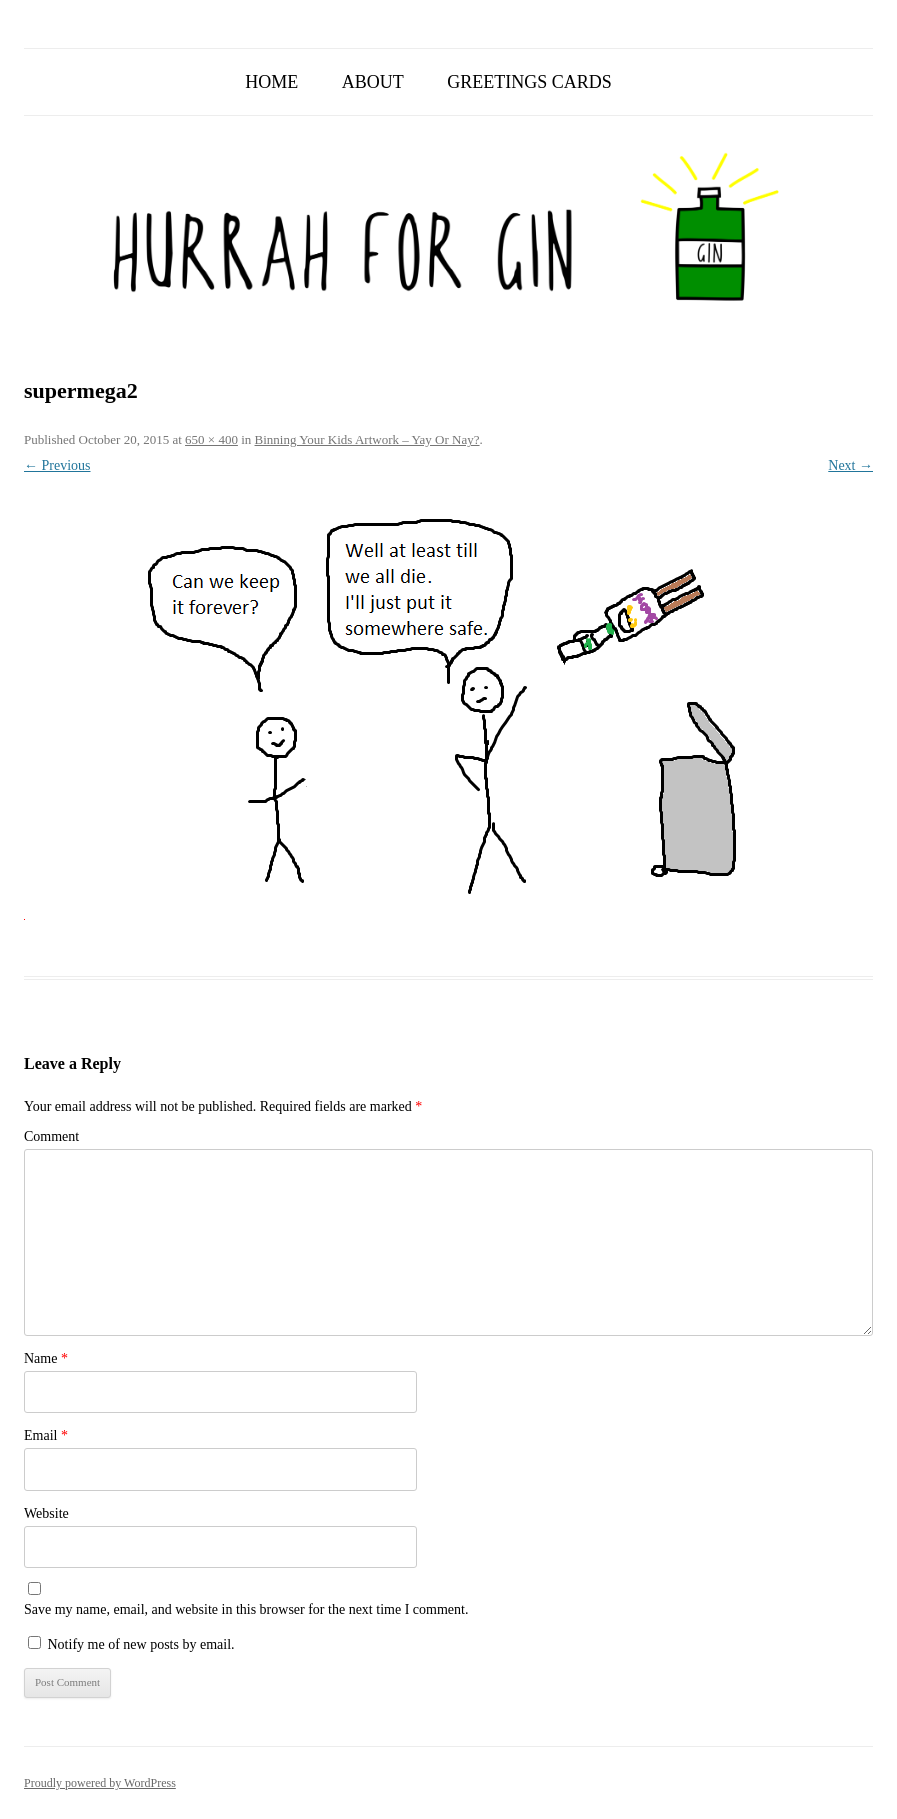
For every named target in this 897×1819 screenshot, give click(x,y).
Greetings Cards (529, 82)
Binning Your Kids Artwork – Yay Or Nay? (367, 439)
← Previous (57, 465)
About (373, 82)
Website (46, 1513)
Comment (51, 1136)
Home (271, 82)
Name (46, 1358)
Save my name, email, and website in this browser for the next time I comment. (246, 1609)
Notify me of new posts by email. (141, 1644)
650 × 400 (211, 439)
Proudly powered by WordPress (100, 1783)
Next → (850, 465)
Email (46, 1435)
